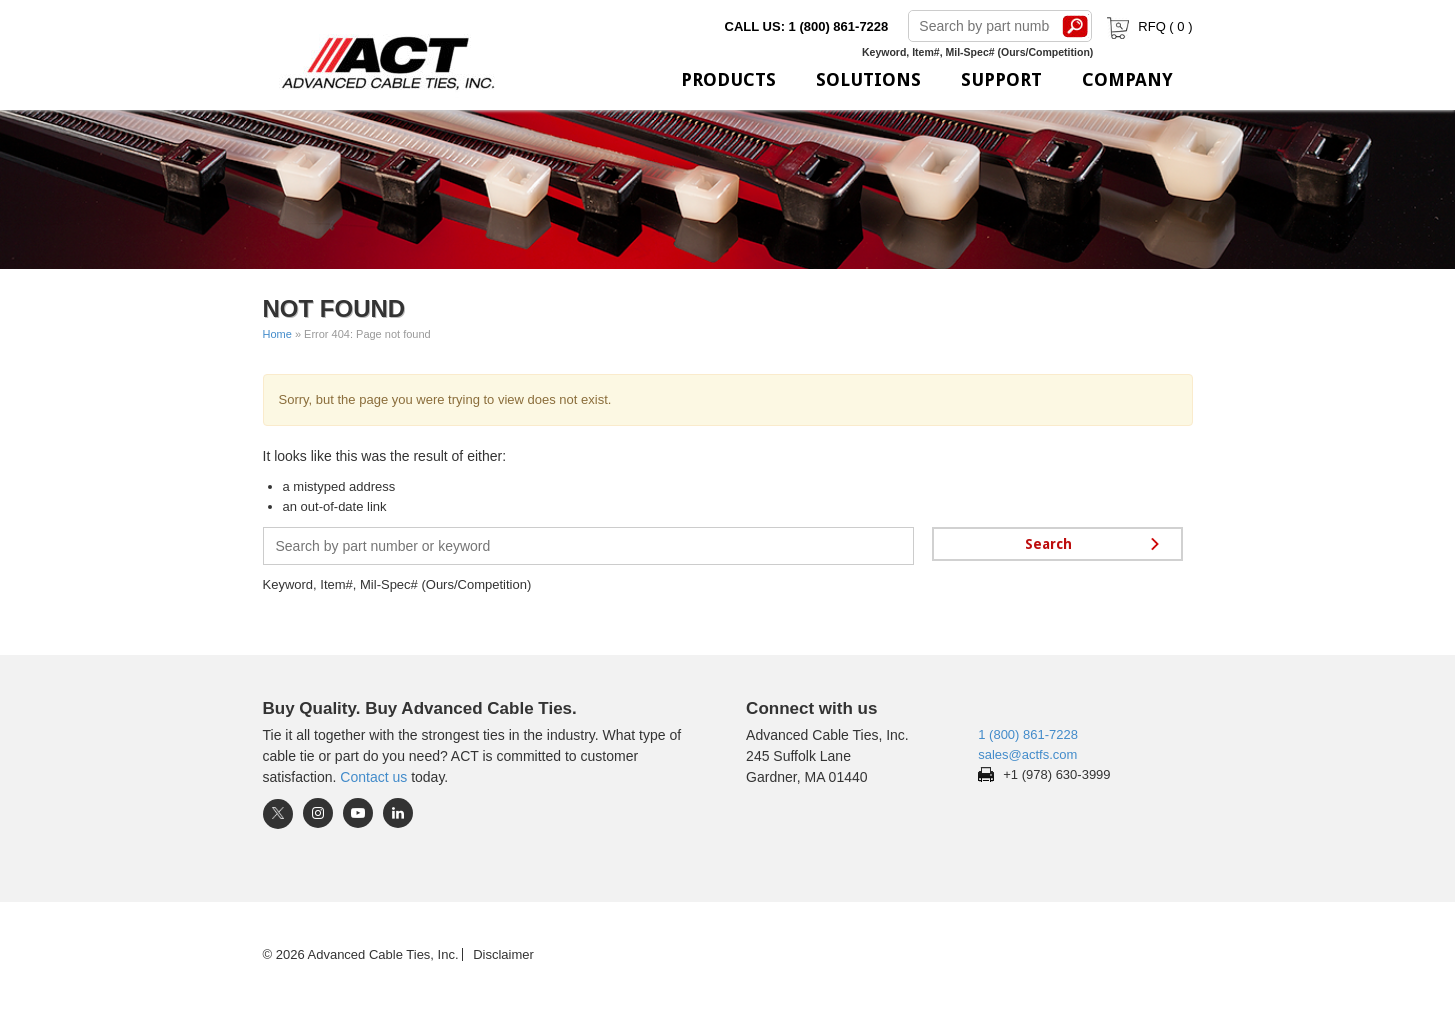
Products (728, 79)
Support (1001, 79)
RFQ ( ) (1147, 26)
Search (1075, 26)
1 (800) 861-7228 (1028, 734)
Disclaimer (503, 954)
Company (1127, 79)
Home (277, 334)
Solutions (868, 79)
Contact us (373, 777)
